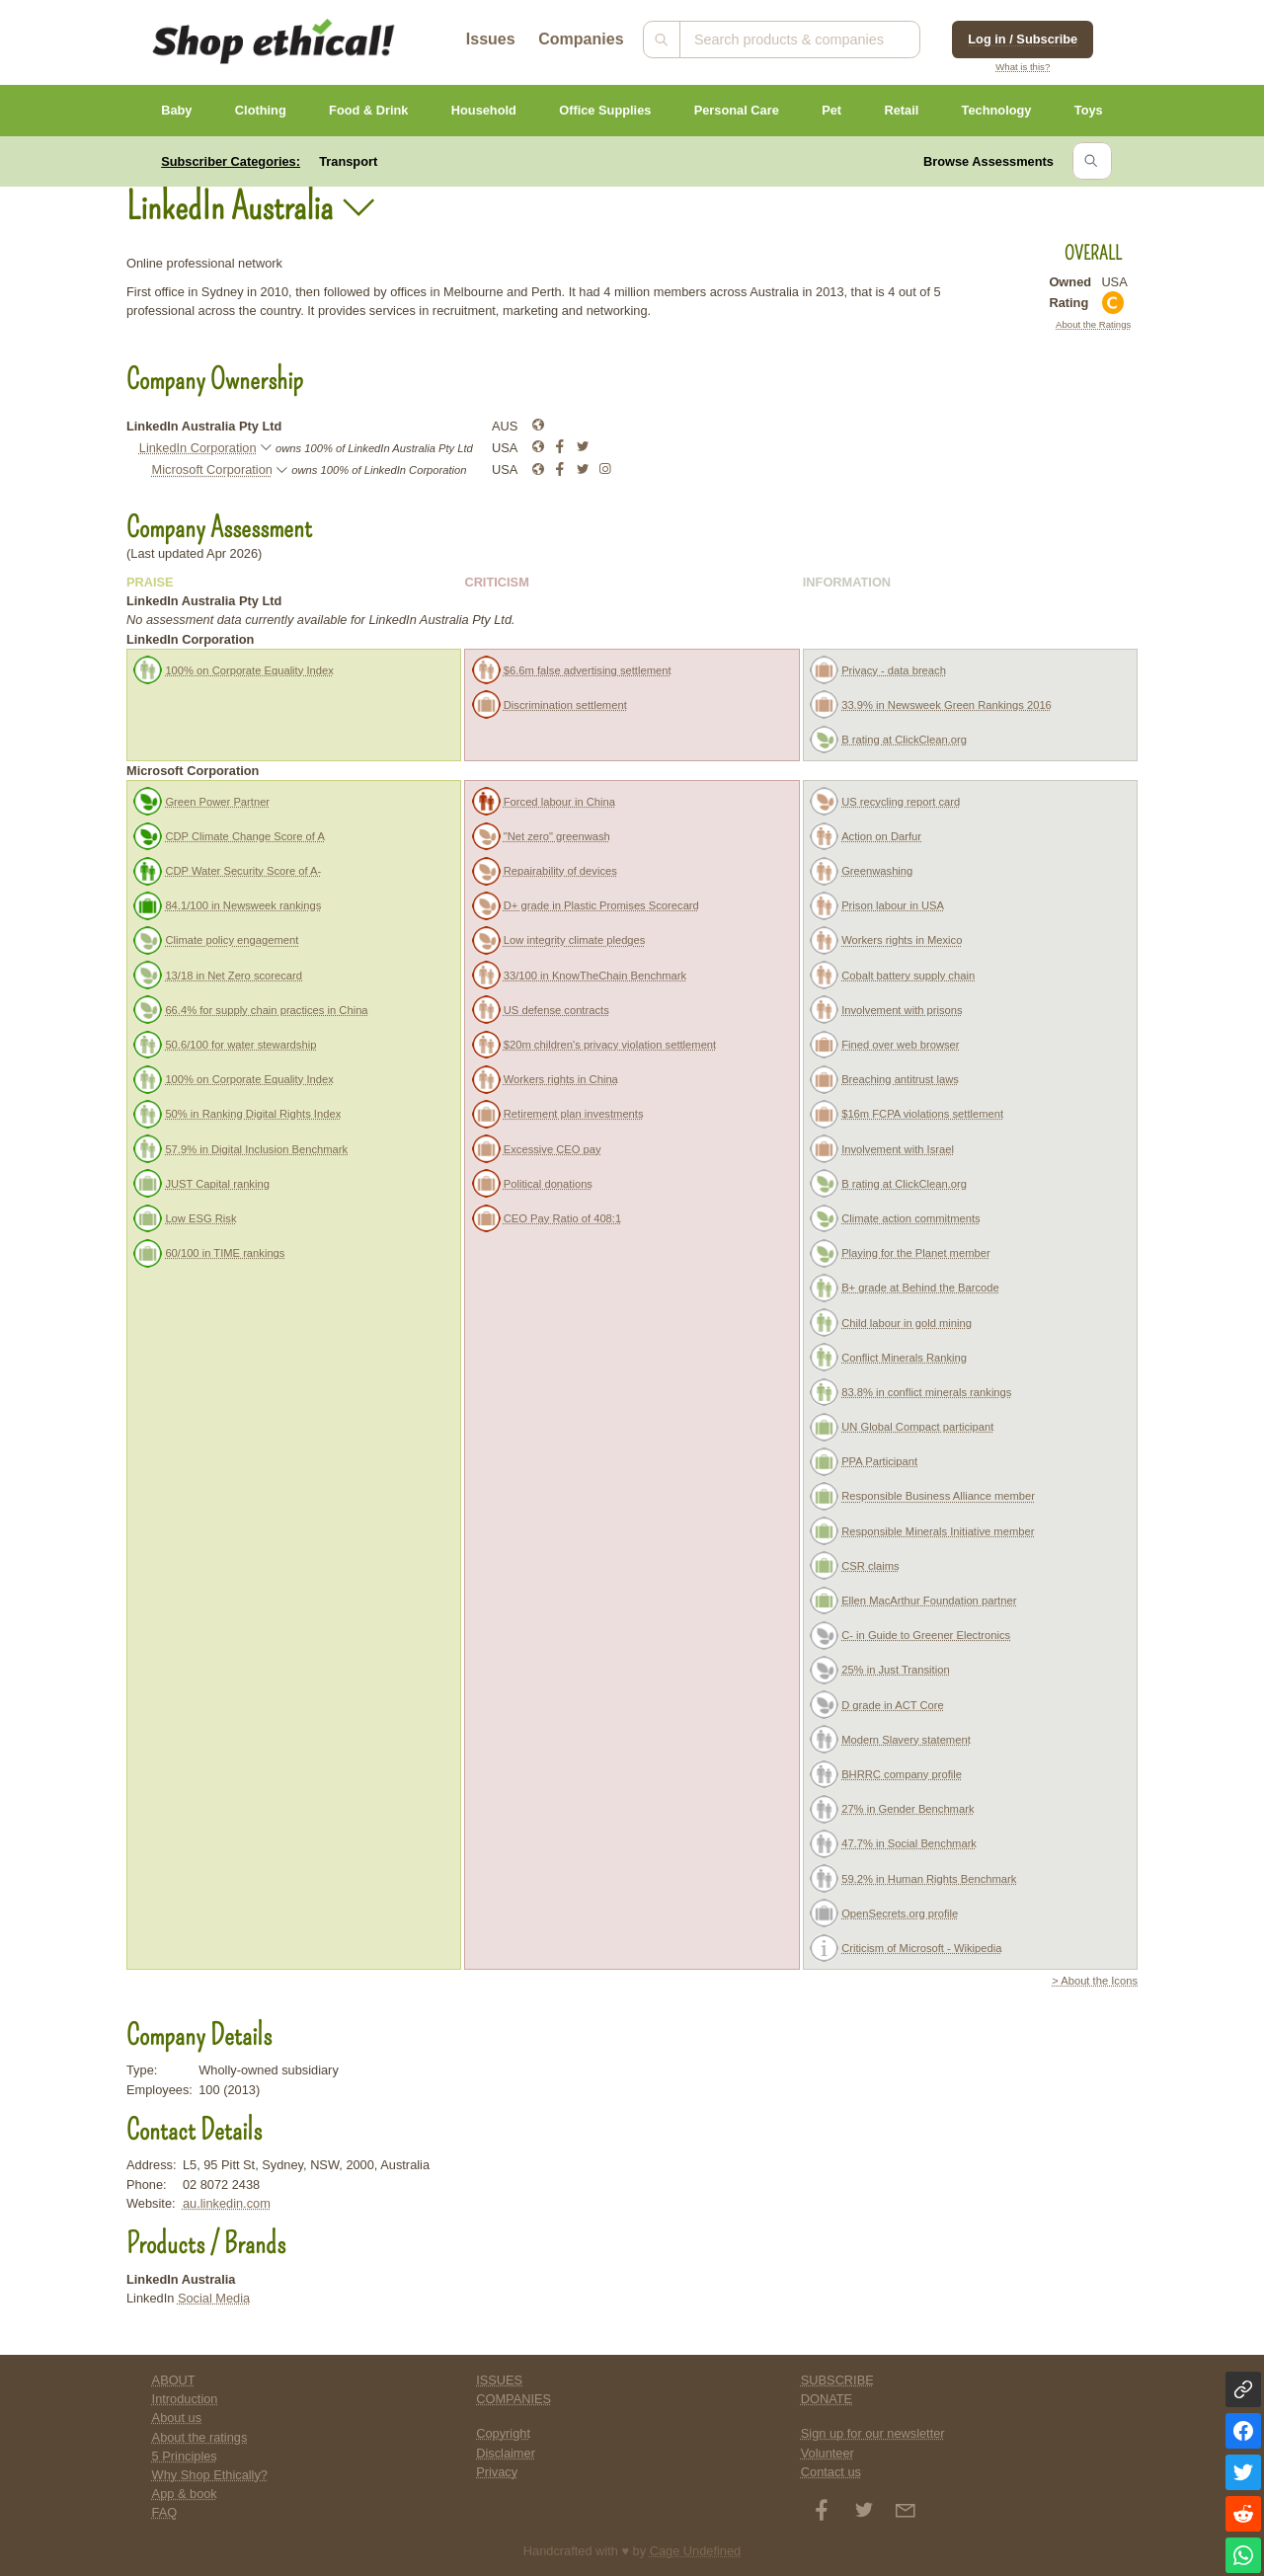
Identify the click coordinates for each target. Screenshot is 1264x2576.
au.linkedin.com (227, 2203)
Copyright (503, 2433)
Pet (831, 110)
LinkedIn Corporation (198, 447)
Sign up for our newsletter (873, 2433)
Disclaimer (505, 2453)
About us (177, 2417)
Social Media (214, 2298)
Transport (348, 161)
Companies (580, 39)
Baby (176, 110)
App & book (184, 2493)
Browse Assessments (988, 161)
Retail (901, 110)
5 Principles (184, 2456)
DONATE (826, 2398)
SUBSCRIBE (837, 2380)
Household (483, 110)
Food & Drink (368, 110)
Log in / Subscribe (1022, 39)
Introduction (185, 2398)
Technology (997, 110)
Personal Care (736, 110)
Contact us (831, 2471)
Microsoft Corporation (212, 469)
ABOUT (174, 2380)
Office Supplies (605, 110)
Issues (490, 39)
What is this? (1022, 66)
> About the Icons (1095, 1981)
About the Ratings (1093, 324)
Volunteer (827, 2453)
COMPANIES (513, 2398)
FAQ (165, 2512)
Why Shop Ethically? (210, 2474)
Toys (1088, 110)
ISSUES (499, 2380)
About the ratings (200, 2437)
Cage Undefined (696, 2550)
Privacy (496, 2471)
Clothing (260, 110)
